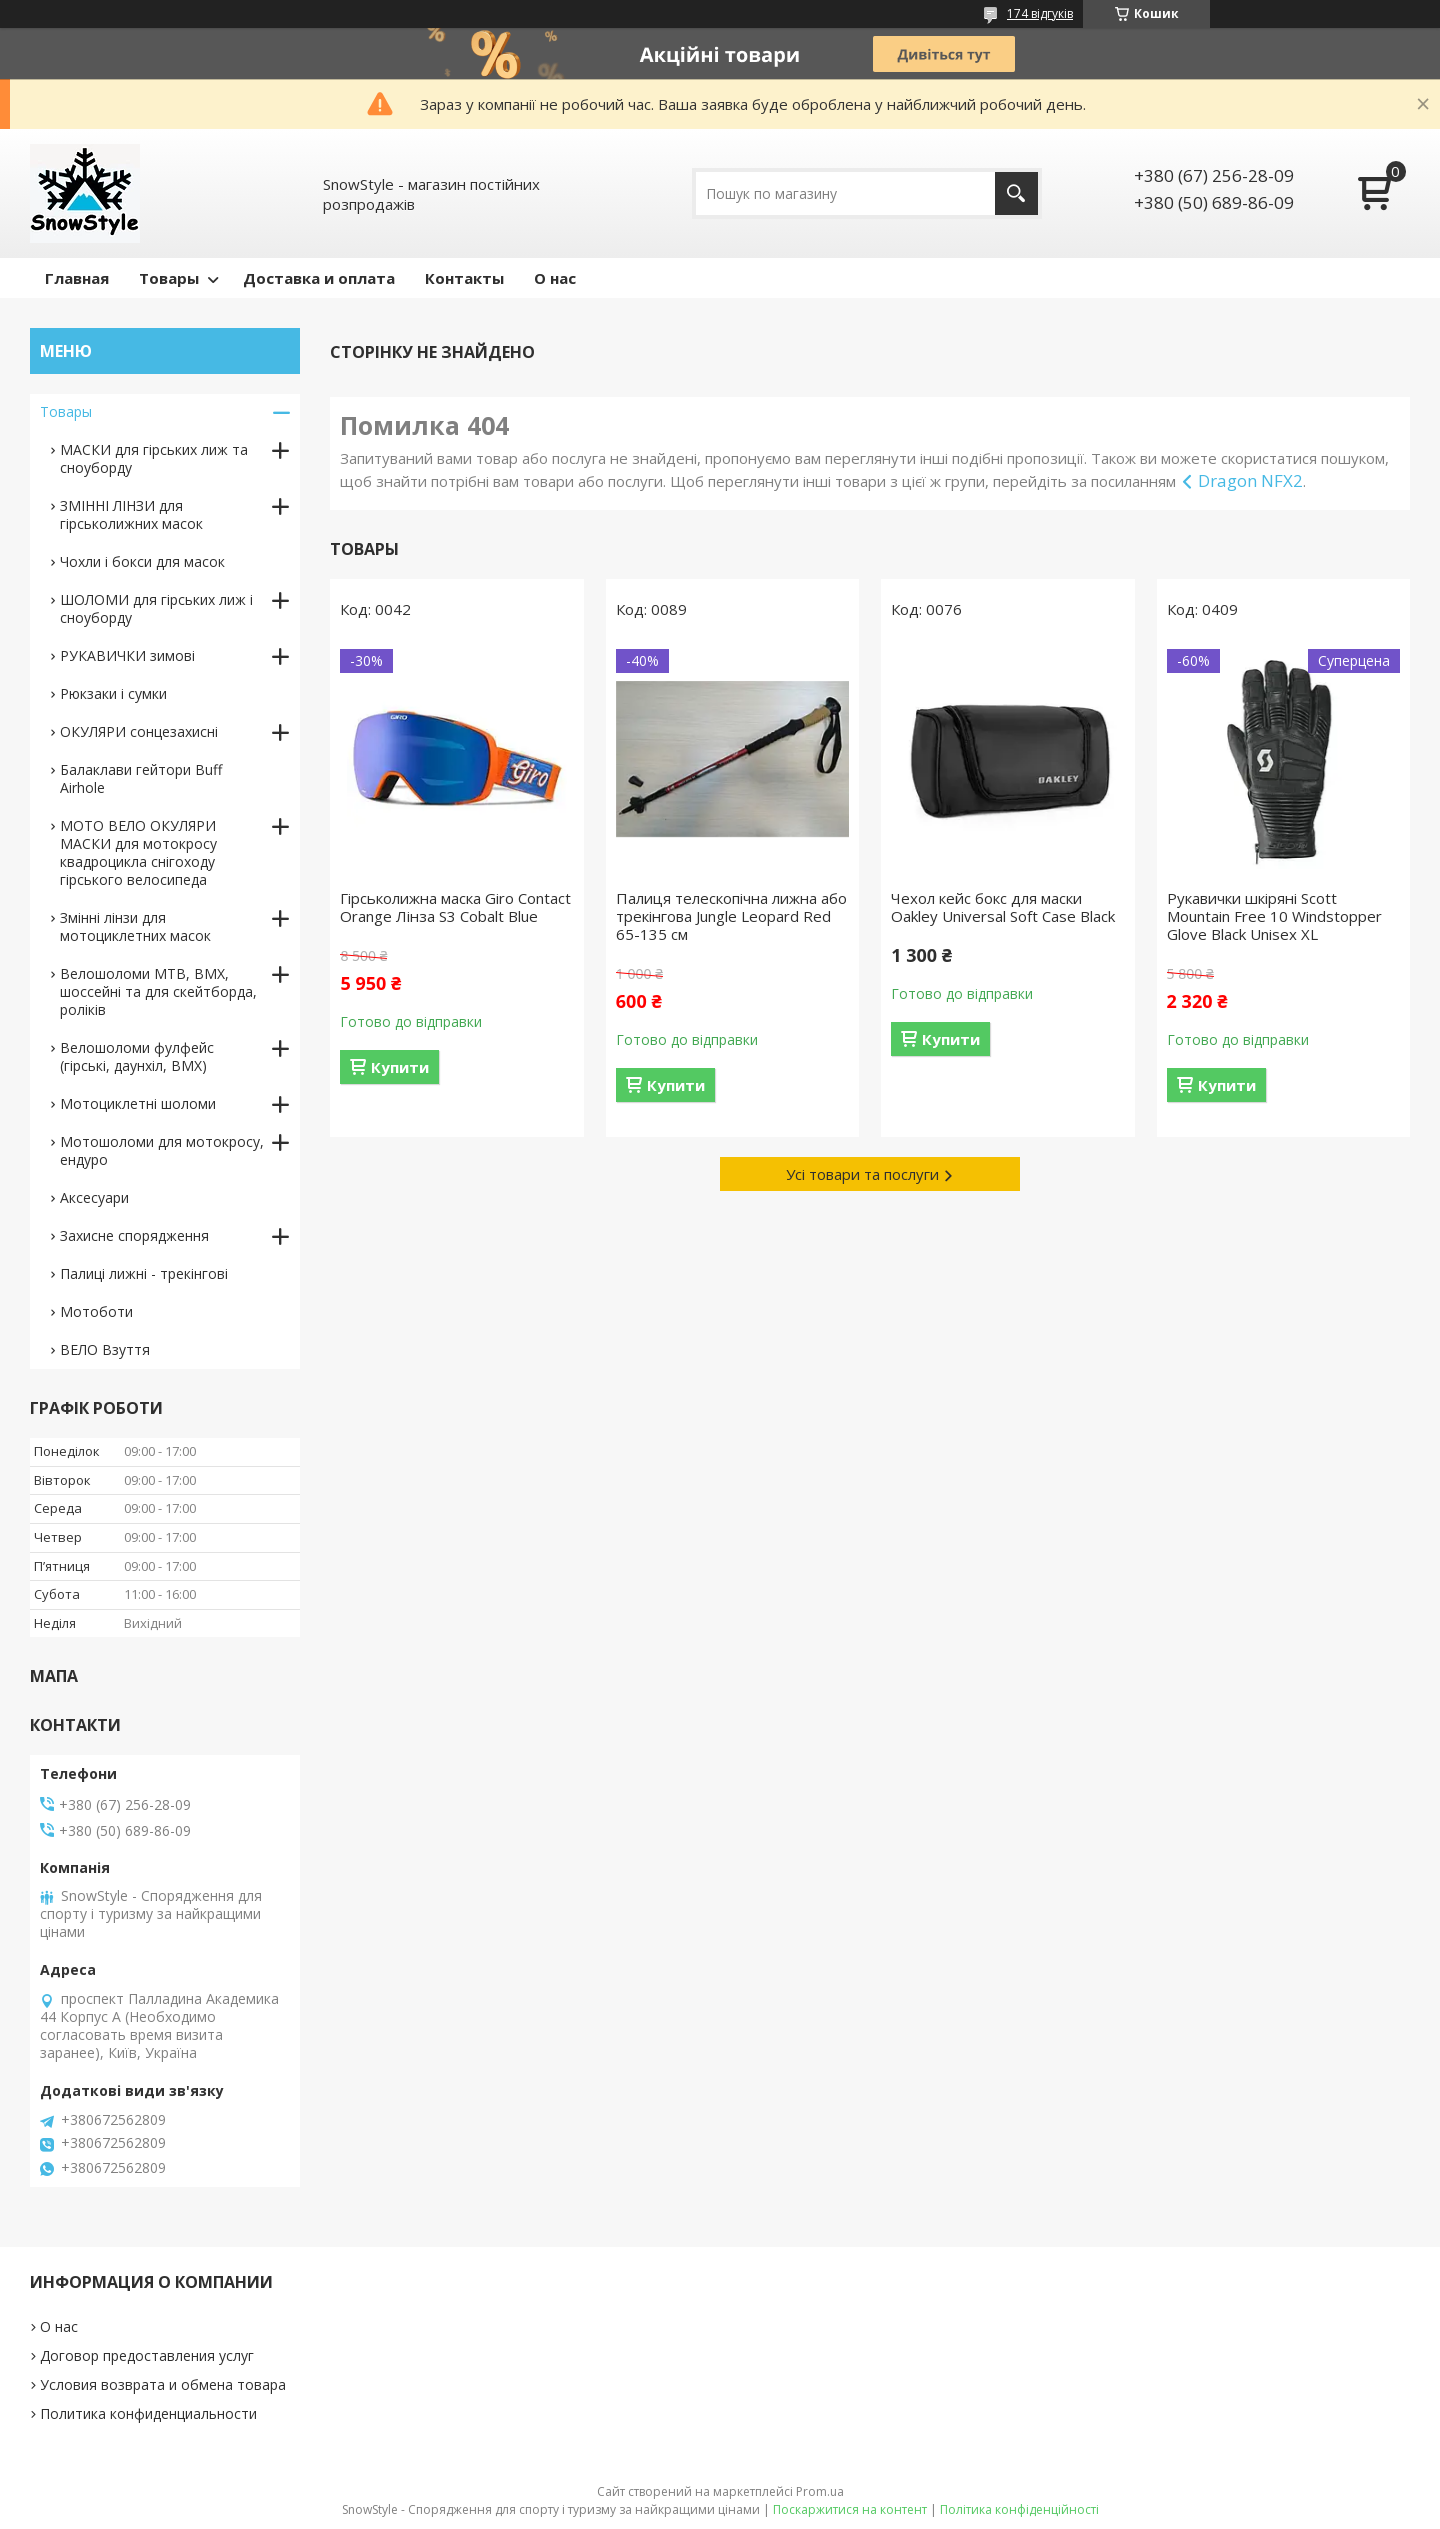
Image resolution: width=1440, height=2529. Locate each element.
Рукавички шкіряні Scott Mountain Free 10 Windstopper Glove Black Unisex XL (1274, 916)
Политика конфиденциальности (148, 2413)
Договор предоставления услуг (147, 2355)
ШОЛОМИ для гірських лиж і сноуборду (156, 608)
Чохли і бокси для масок (142, 561)
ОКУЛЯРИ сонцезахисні (139, 731)
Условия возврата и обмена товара (163, 2384)
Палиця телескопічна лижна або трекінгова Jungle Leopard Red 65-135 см (731, 916)
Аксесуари (94, 1197)
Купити (400, 1067)
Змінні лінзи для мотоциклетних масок (135, 926)
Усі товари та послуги (862, 1174)
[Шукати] (1016, 193)
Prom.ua (820, 2491)
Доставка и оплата (319, 278)
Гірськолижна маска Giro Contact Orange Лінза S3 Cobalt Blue (455, 907)
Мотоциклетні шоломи (138, 1103)
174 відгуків (1040, 13)
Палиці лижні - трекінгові (144, 1273)
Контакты (464, 278)
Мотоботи (96, 1311)
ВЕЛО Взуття (105, 1349)
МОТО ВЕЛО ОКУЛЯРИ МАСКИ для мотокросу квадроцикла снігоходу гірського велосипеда (138, 852)
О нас (555, 278)
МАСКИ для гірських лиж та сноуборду (154, 458)
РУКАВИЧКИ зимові (127, 655)
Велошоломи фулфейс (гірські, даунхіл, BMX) (137, 1056)
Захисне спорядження (134, 1235)
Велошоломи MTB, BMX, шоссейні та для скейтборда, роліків (158, 991)
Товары (169, 278)
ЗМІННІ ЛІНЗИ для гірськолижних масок (131, 514)
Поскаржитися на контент (850, 2509)
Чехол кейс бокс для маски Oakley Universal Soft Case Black (1003, 907)
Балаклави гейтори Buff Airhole (141, 778)
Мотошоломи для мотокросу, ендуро (162, 1150)
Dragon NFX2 (1250, 480)
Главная (77, 278)
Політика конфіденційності (1019, 2509)
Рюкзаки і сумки (113, 693)
